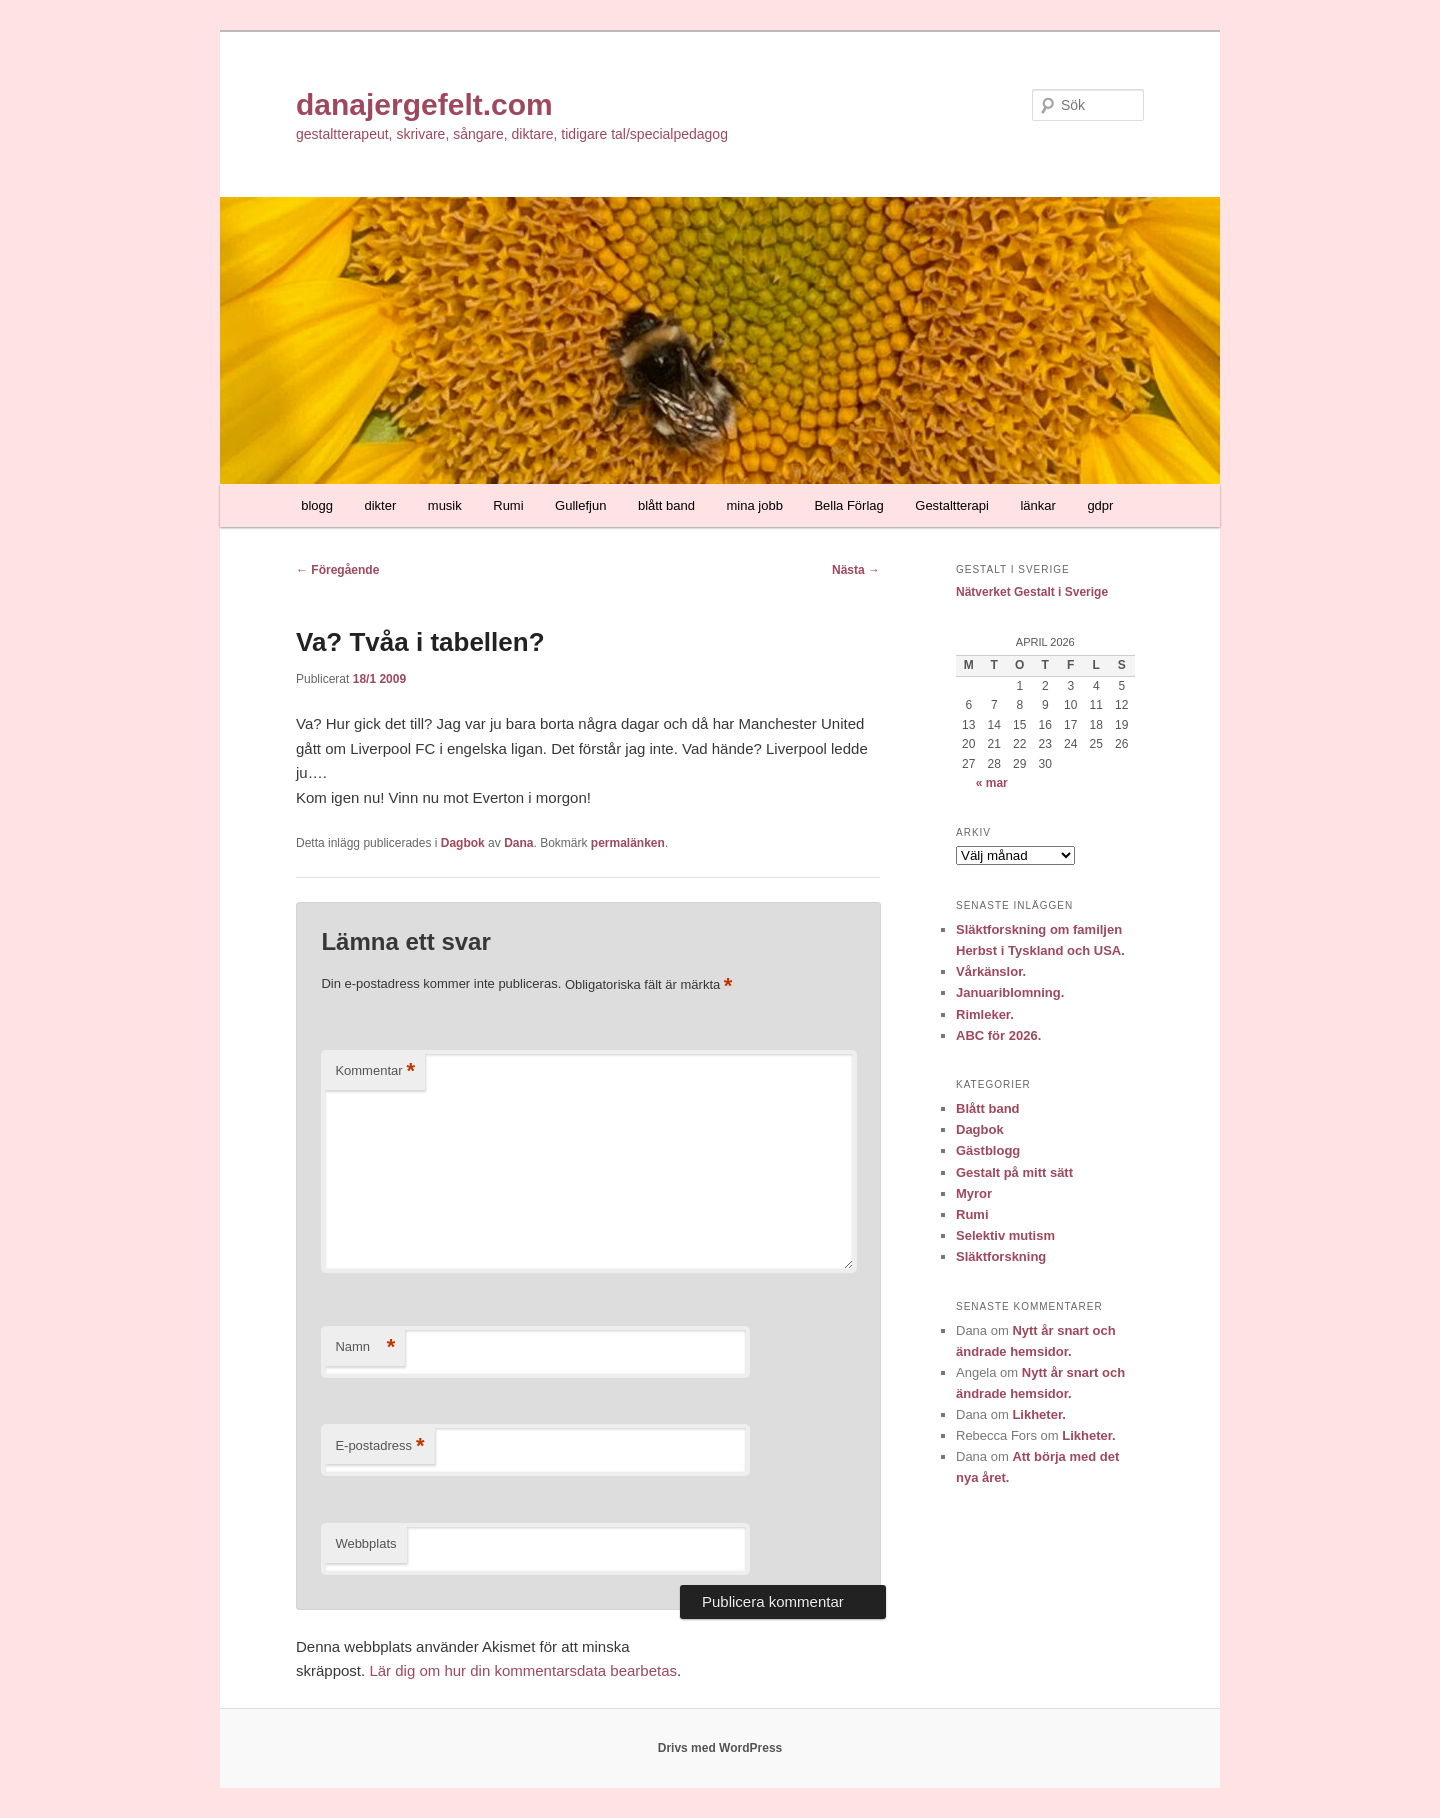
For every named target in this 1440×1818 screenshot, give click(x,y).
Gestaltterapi (952, 505)
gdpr (1100, 505)
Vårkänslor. (991, 971)
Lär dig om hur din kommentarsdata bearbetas (523, 1670)
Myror (974, 1193)
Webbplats (365, 1543)
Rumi (508, 505)
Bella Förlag (848, 505)
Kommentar (375, 1071)
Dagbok (463, 843)
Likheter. (1038, 1414)
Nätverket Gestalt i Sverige (1032, 592)
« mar (992, 783)
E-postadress (379, 1446)
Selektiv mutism (1005, 1235)
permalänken (628, 843)
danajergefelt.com (424, 104)
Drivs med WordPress (720, 1748)
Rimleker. (985, 1014)
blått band (666, 505)
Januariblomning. (1010, 992)
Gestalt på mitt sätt (1014, 1172)
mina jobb (755, 505)
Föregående (337, 570)
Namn (365, 1347)
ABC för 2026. (998, 1035)
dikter (381, 505)
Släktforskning (1001, 1256)
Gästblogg (988, 1150)
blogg (317, 505)
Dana (518, 843)
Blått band (988, 1108)
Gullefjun (580, 505)
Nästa (856, 570)
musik (445, 505)
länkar (1037, 505)
